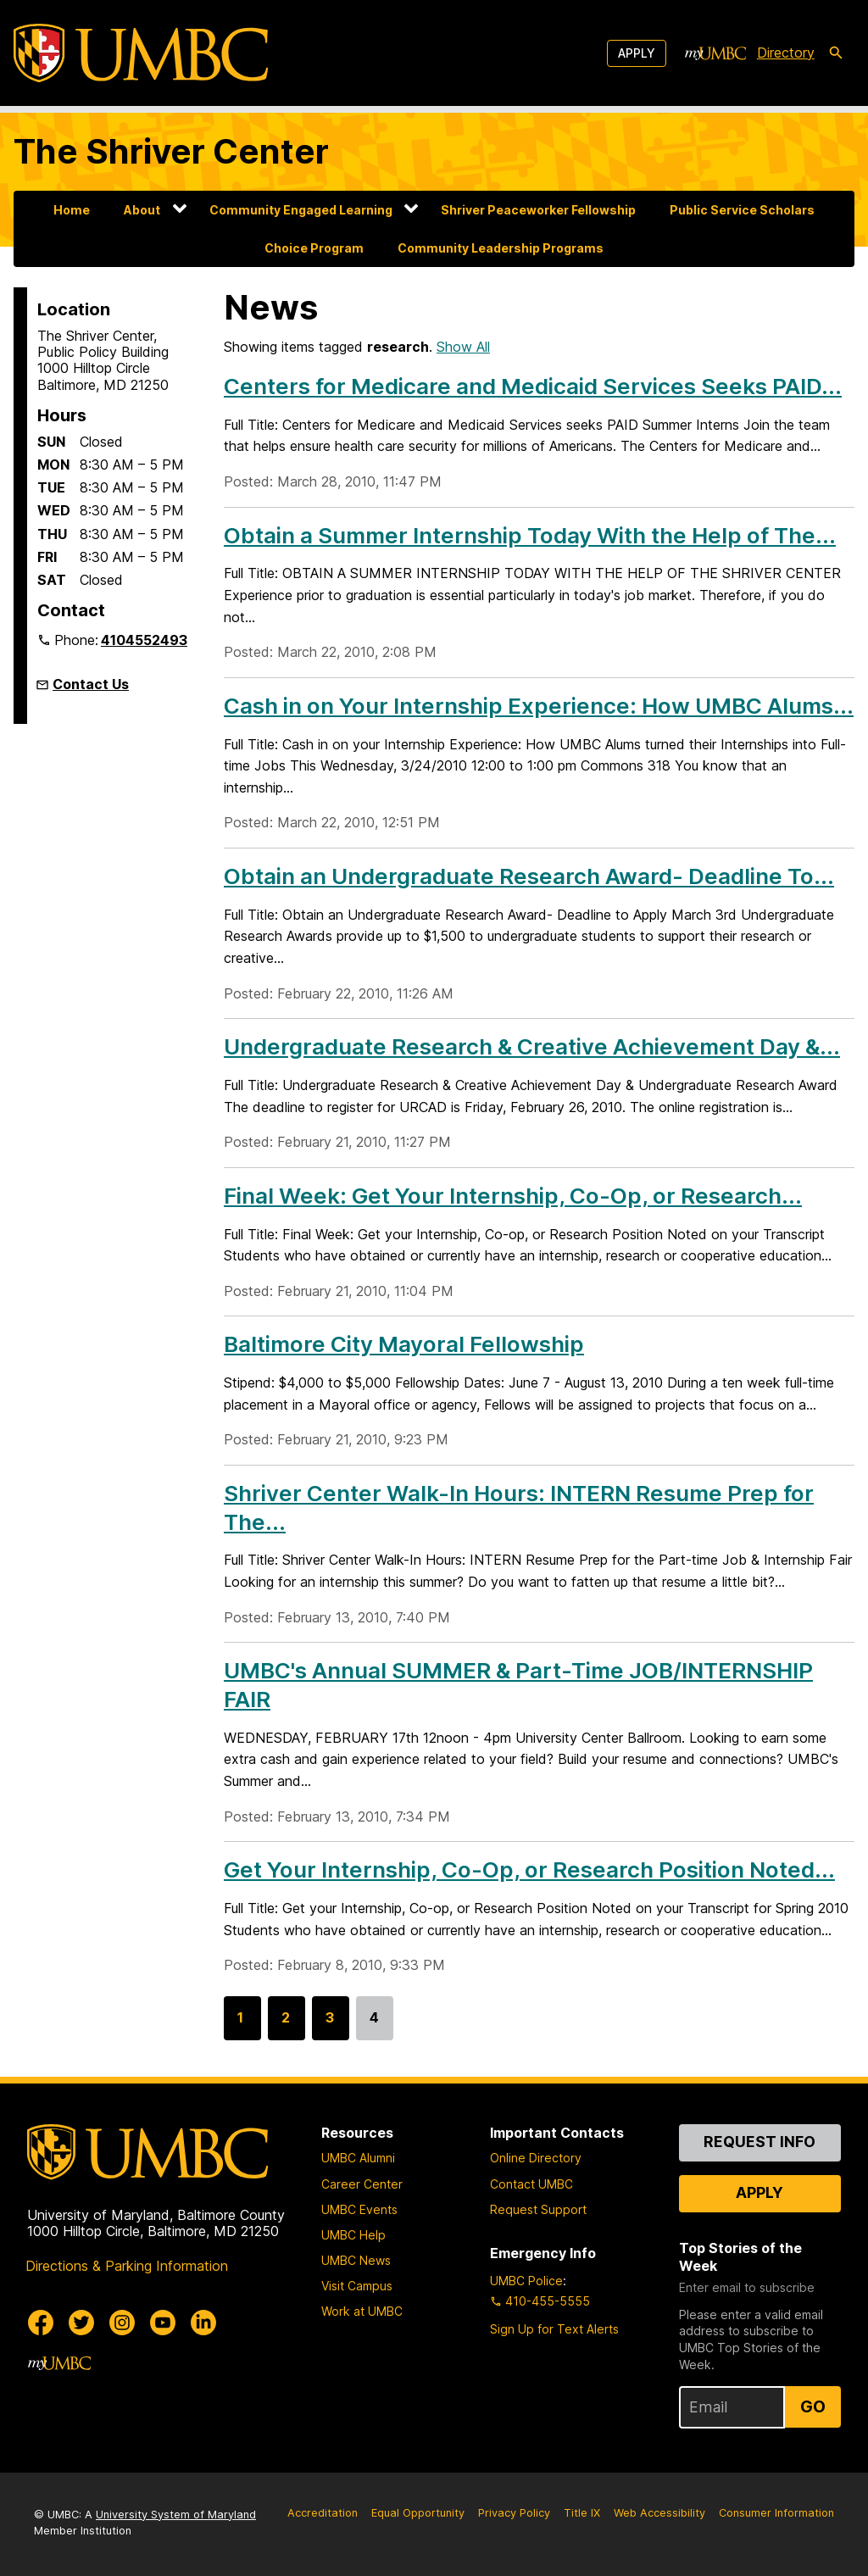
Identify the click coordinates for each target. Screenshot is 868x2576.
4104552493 (144, 639)
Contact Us (91, 684)
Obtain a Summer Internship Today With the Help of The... (530, 535)
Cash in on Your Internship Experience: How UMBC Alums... (539, 706)
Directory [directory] (786, 52)
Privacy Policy (514, 2512)
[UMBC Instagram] (122, 2322)
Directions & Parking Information (126, 2265)
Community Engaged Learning (300, 210)
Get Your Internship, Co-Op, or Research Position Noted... (529, 1869)
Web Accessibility (659, 2512)
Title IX (582, 2512)
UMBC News (356, 2260)
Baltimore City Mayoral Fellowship (404, 1344)
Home (71, 210)
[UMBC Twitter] (81, 2322)
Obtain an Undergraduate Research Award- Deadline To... (529, 876)
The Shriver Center (171, 151)
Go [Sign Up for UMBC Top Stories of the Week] (813, 2406)
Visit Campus (356, 2285)
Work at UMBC (362, 2311)
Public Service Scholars (742, 210)
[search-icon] (835, 53)
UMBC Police (526, 2280)
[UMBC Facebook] (40, 2322)
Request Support (538, 2209)
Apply (636, 53)
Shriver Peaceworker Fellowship (538, 210)
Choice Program (314, 248)
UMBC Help (353, 2235)
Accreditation (322, 2512)
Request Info (759, 2141)
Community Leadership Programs (501, 248)
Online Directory (535, 2157)
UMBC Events (359, 2209)
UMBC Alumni (358, 2157)
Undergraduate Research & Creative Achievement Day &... (532, 1046)
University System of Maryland (176, 2514)
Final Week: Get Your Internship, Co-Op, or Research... (513, 1195)
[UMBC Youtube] (162, 2322)
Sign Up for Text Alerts (554, 2329)
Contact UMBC (531, 2184)
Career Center (362, 2184)
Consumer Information (776, 2512)
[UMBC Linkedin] (203, 2322)
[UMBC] (140, 53)
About (142, 210)
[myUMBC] (715, 53)
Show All (463, 346)
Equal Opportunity (418, 2512)
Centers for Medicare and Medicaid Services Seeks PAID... (533, 386)
